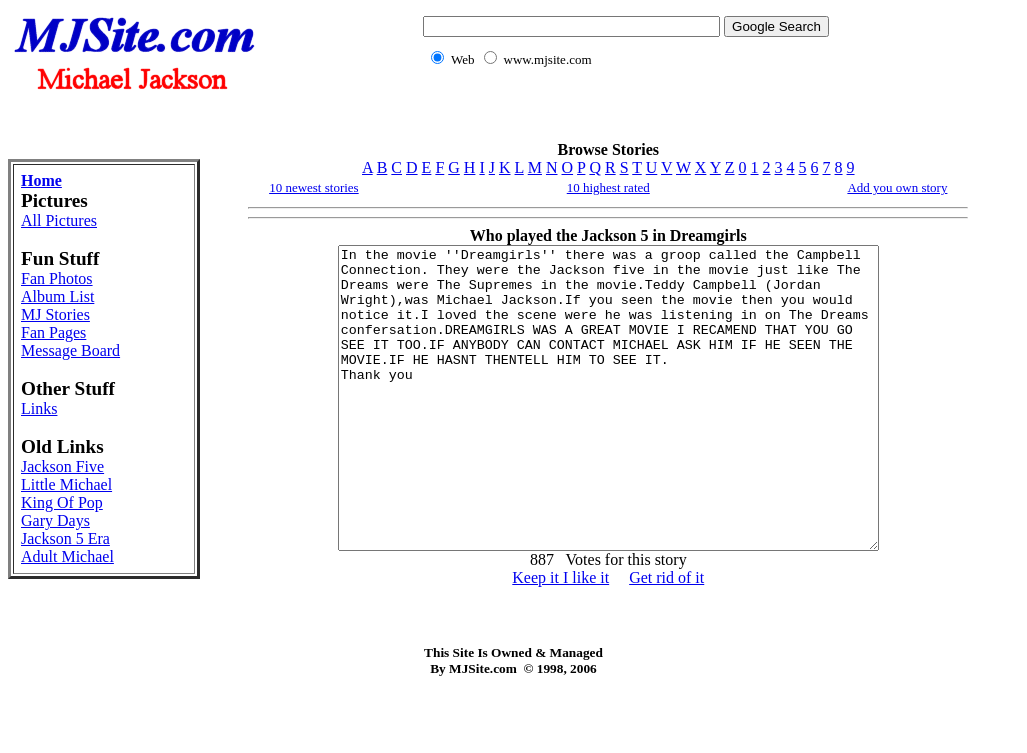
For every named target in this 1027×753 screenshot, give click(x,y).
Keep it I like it (560, 637)
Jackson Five (62, 466)
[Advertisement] (622, 115)
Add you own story (897, 187)
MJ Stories (55, 314)
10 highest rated (608, 187)
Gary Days (55, 520)
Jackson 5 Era (65, 538)
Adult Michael (67, 556)
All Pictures (59, 220)
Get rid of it (666, 637)
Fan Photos (57, 278)
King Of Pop (62, 502)
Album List (57, 296)
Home (41, 180)
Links (39, 408)
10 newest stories (314, 187)
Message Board (70, 350)
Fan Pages (53, 332)
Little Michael (66, 484)
